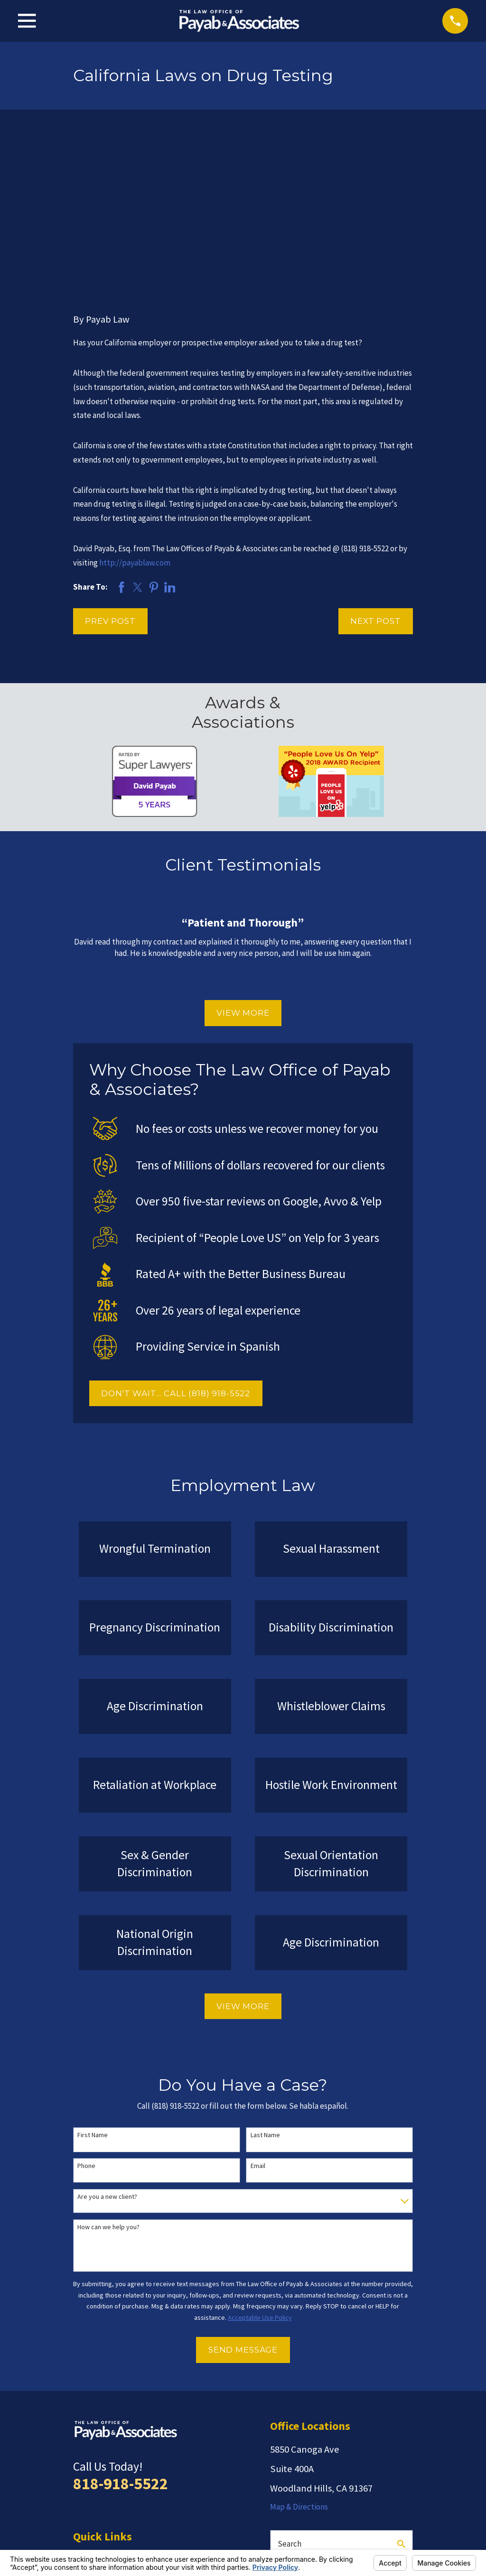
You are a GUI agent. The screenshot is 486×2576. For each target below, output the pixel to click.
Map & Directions (299, 2359)
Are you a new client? (107, 2050)
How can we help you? (108, 2080)
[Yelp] (275, 2458)
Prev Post (110, 474)
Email (258, 2019)
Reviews (87, 2445)
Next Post (375, 474)
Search (289, 2396)
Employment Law (102, 2426)
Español (86, 2499)
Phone (86, 2019)
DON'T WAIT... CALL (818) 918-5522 (175, 1246)
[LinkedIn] (393, 2458)
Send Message (243, 2202)
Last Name (265, 1988)
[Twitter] (322, 2458)
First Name (92, 1988)
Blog (81, 2463)
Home (83, 2408)
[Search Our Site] (401, 2397)
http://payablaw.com (134, 415)
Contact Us (92, 2481)
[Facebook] (369, 2458)
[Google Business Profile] (346, 2458)
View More (243, 866)
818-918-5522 (120, 2336)
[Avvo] (299, 2458)
